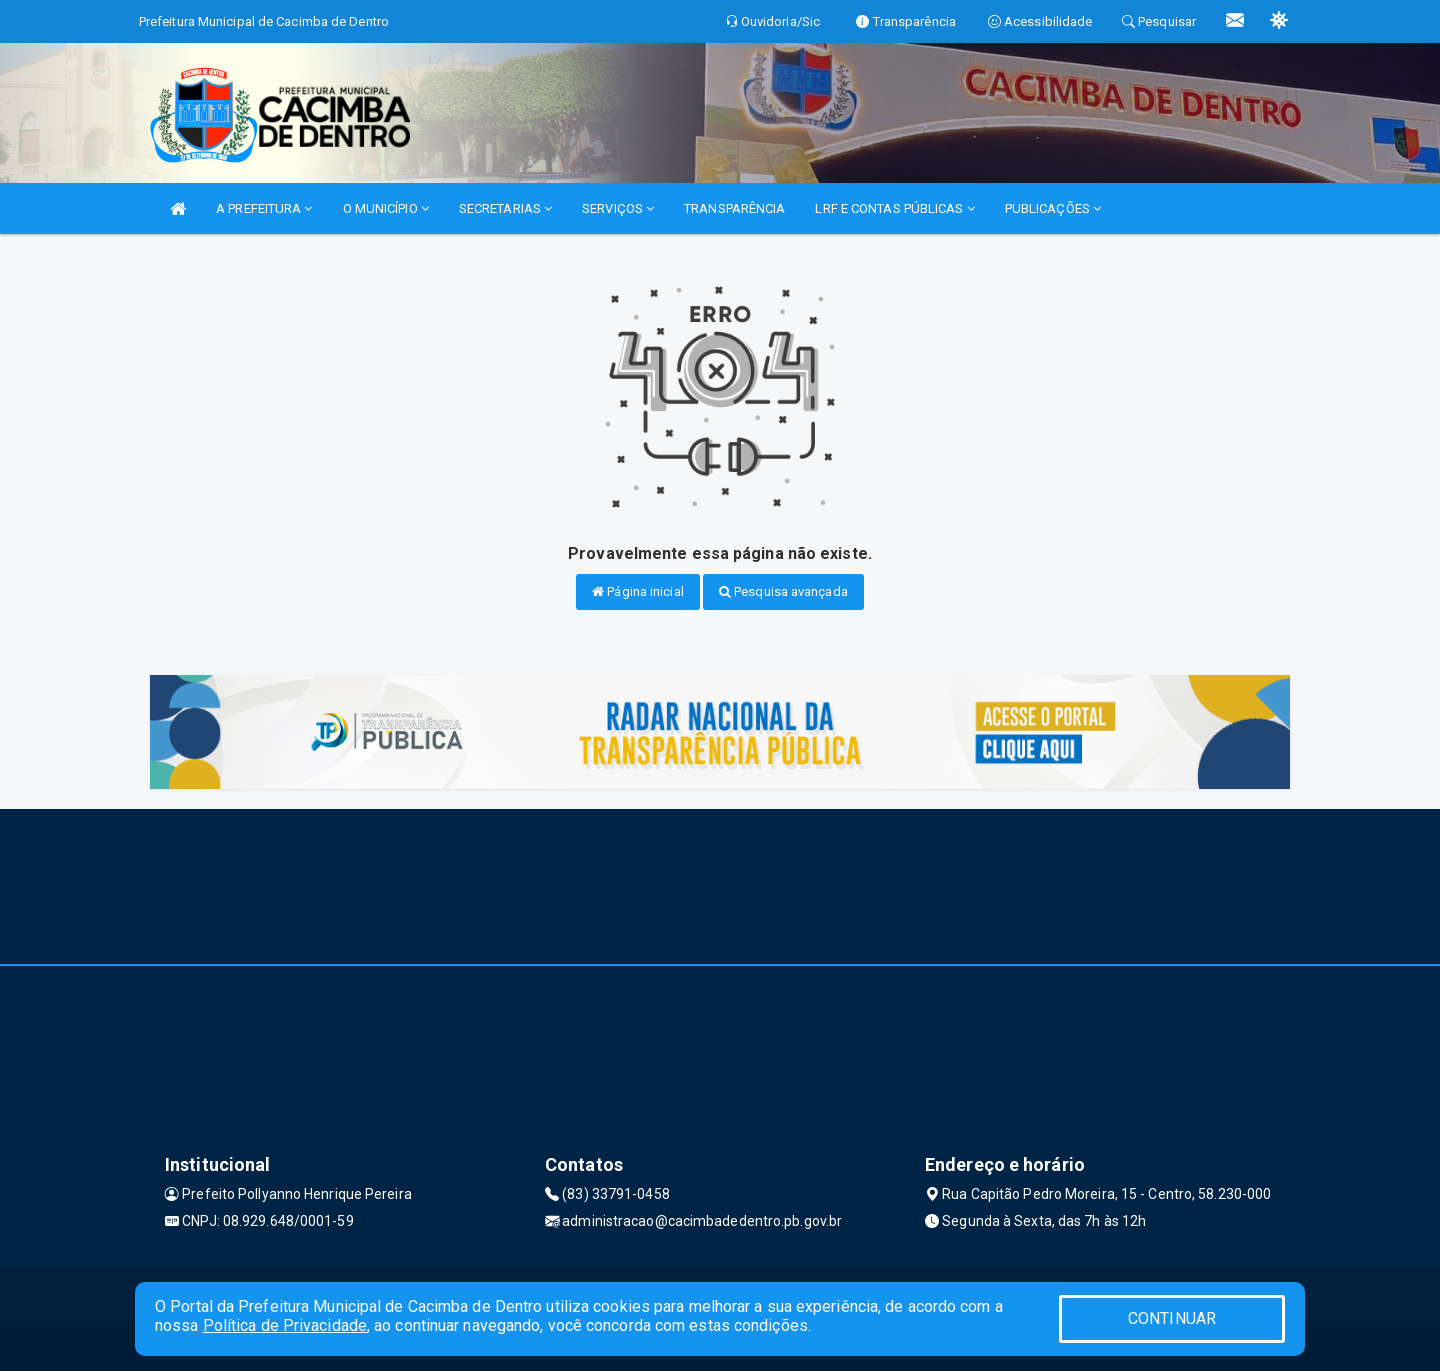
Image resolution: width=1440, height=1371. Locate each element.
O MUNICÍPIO (386, 208)
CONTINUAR (1172, 1318)
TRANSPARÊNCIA (734, 208)
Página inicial (638, 591)
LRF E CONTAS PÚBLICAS (894, 208)
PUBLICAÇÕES (1053, 208)
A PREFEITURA (264, 208)
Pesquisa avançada (783, 591)
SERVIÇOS (618, 208)
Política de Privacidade (285, 1325)
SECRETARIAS (505, 208)
